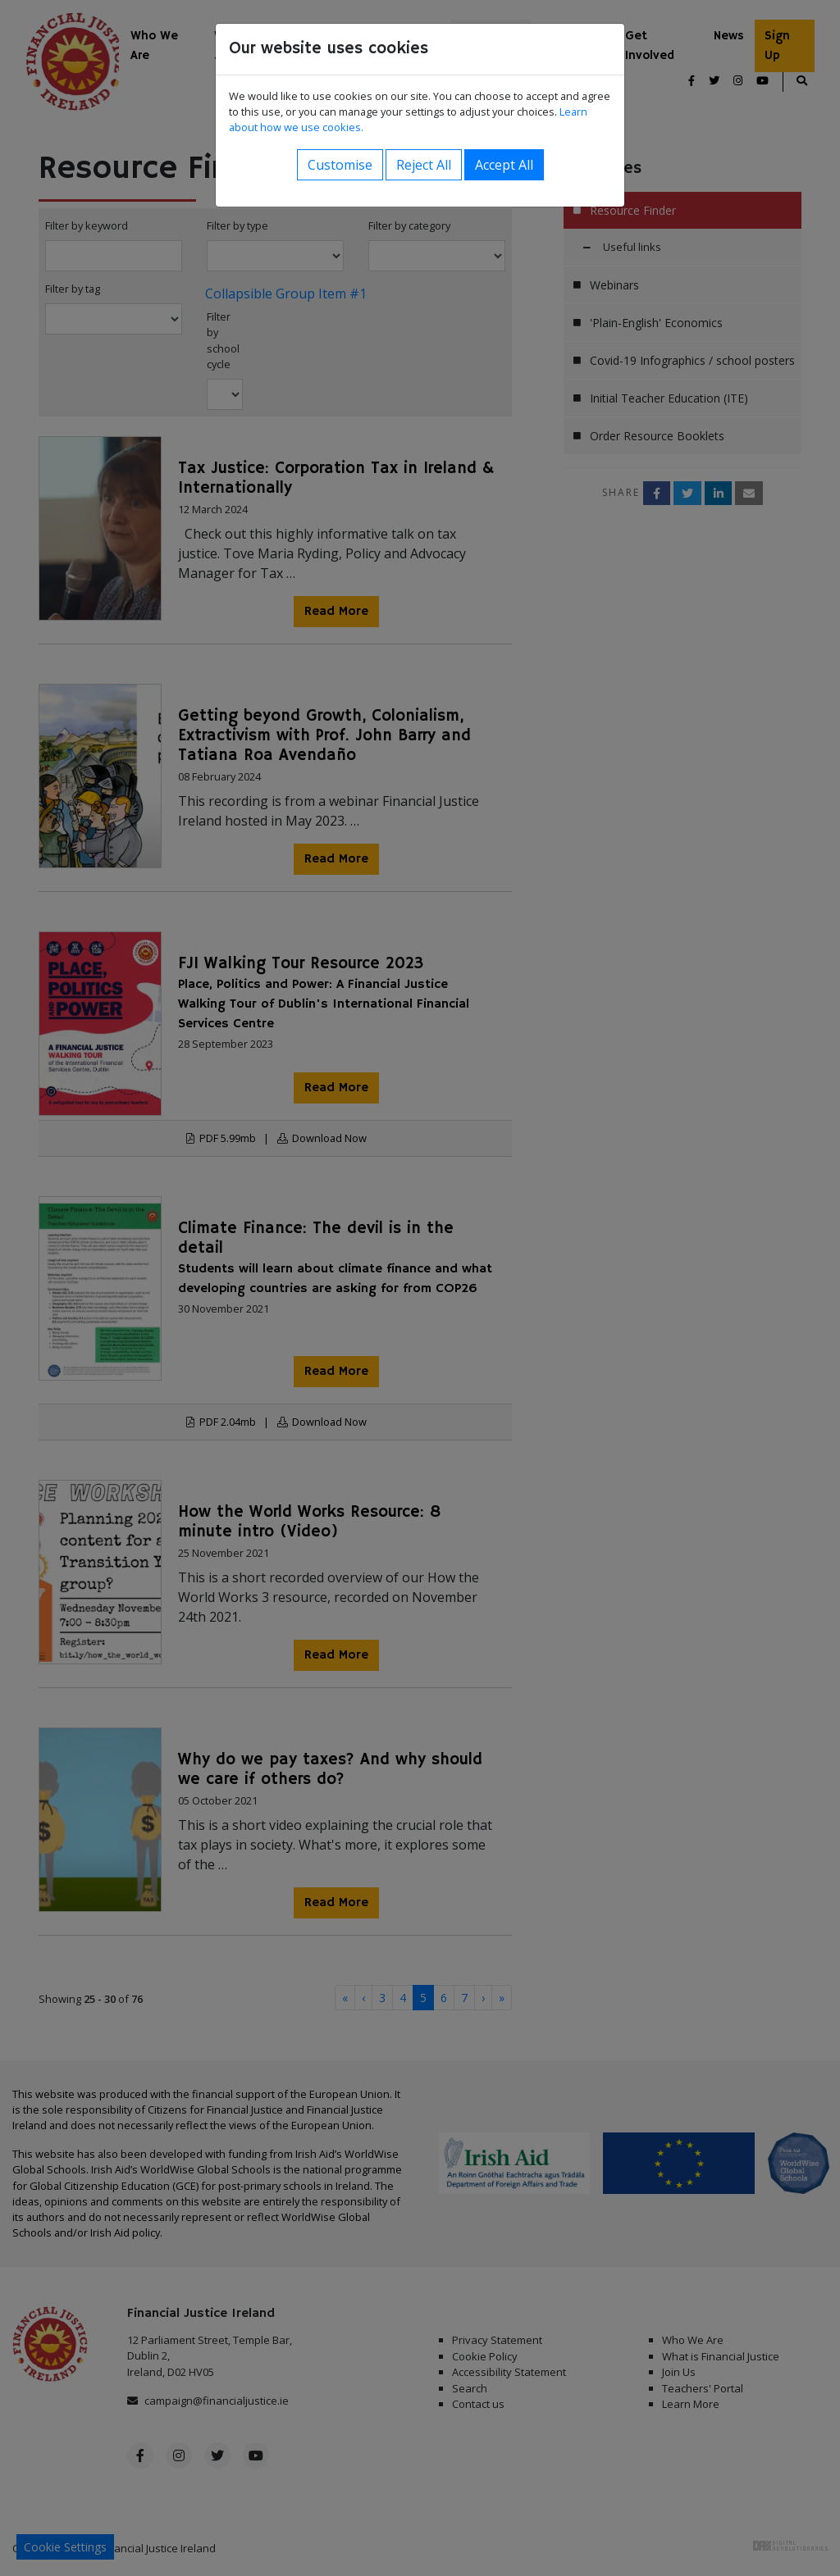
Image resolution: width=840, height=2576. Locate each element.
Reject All (423, 165)
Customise (340, 165)
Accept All (504, 165)
